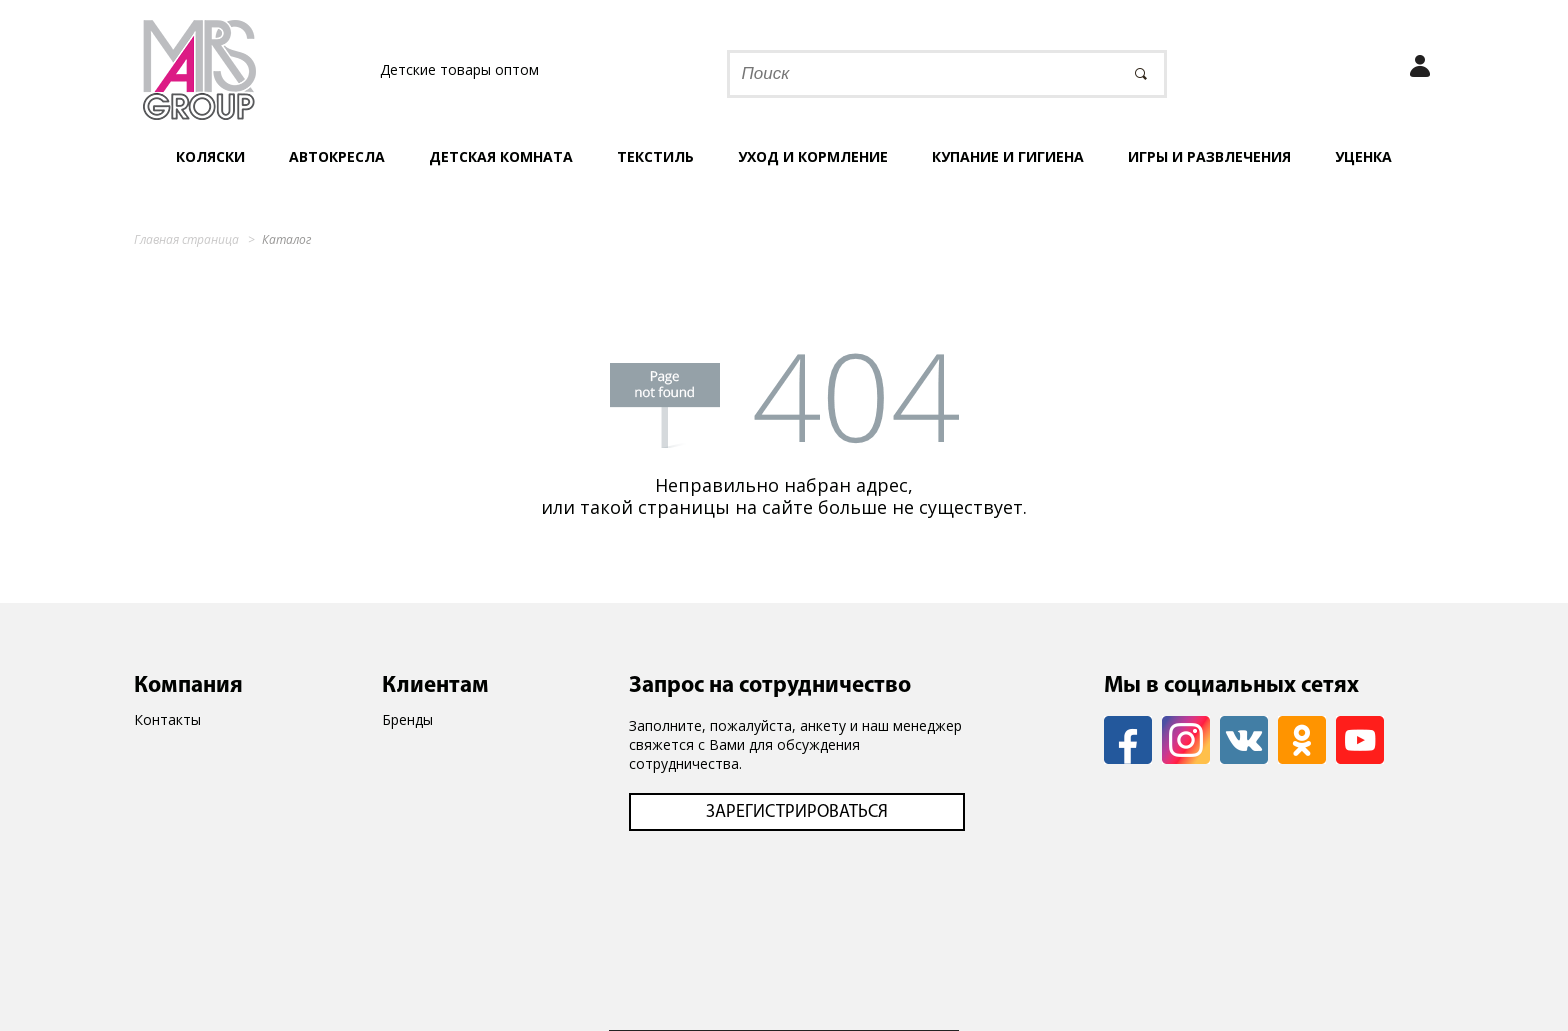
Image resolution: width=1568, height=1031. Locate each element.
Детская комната (501, 156)
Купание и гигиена (1008, 156)
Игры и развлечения (1209, 156)
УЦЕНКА (1363, 156)
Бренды (407, 719)
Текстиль (655, 156)
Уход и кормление (813, 156)
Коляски (210, 156)
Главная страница (186, 239)
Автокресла (337, 156)
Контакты (167, 719)
